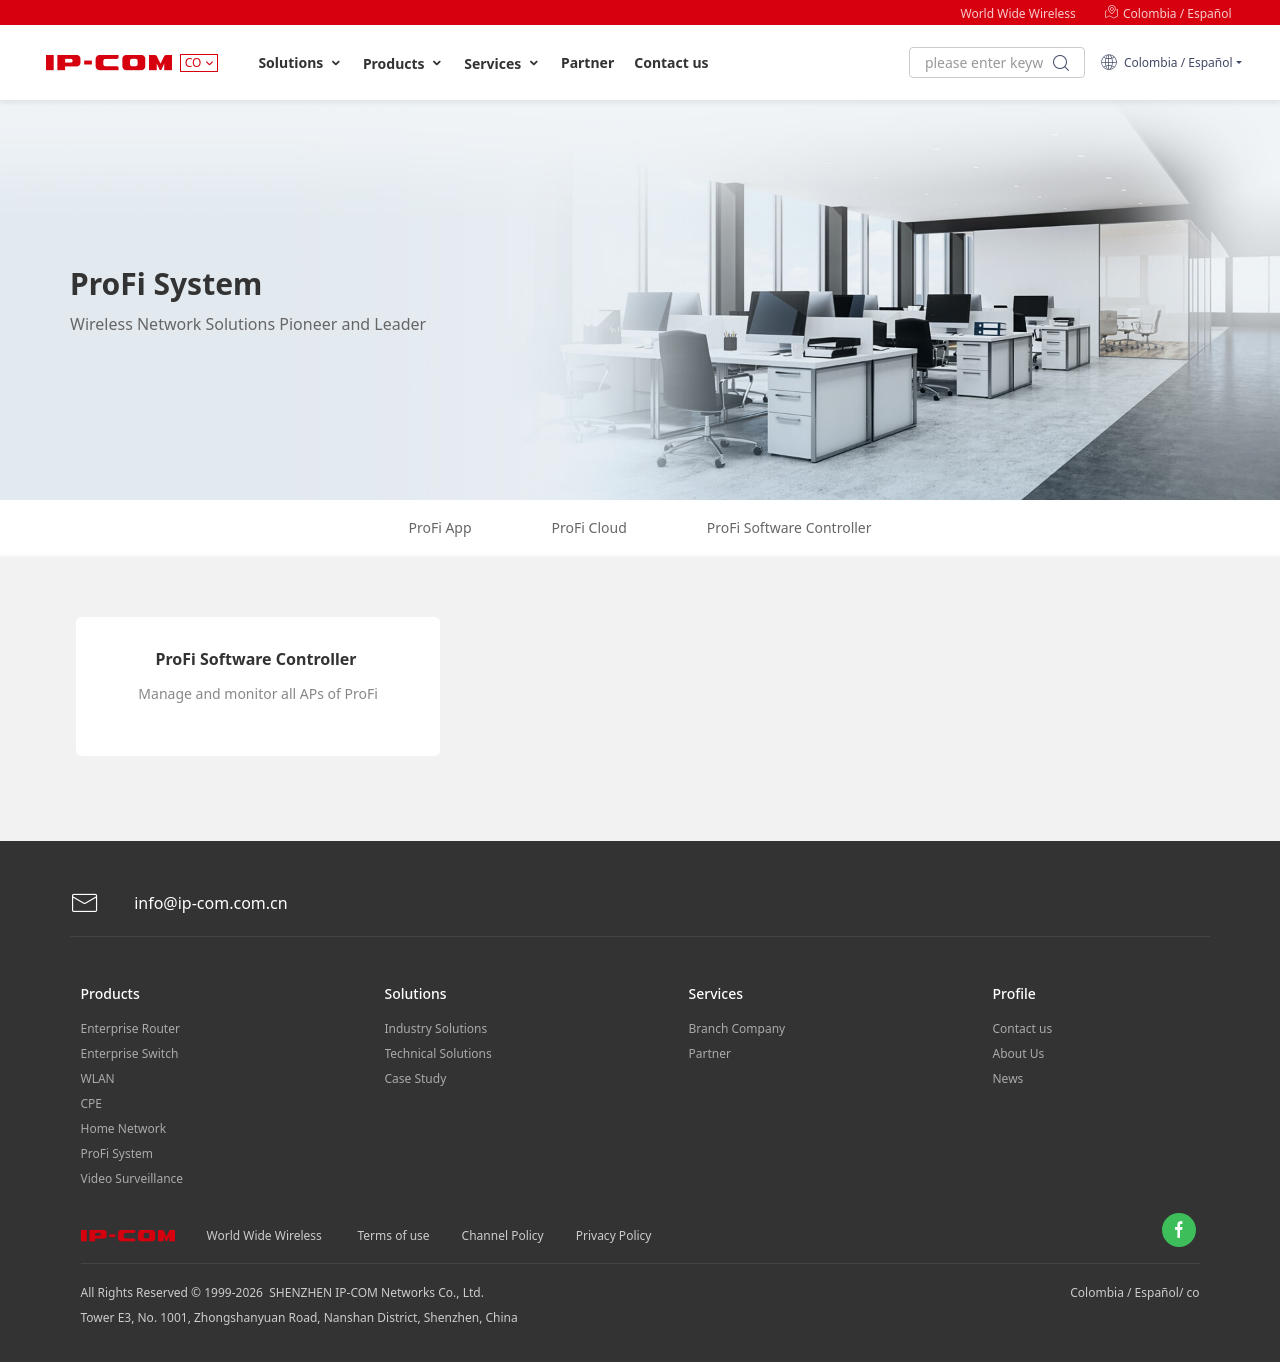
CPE (92, 1103)
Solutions (300, 63)
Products (403, 63)
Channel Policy (503, 1235)
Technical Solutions (438, 1053)
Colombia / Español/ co (1134, 1292)
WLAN (98, 1078)
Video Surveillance (132, 1178)
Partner (587, 62)
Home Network (124, 1128)
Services (502, 63)
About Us (1019, 1053)
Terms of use (394, 1235)
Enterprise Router (130, 1028)
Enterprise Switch (130, 1053)
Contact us (671, 62)
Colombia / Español (1168, 13)
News (1008, 1078)
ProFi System (117, 1153)
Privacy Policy (614, 1235)
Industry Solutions (436, 1028)
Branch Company (737, 1028)
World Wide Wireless (1017, 13)
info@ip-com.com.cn (179, 903)
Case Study (416, 1078)
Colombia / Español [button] (1166, 62)
